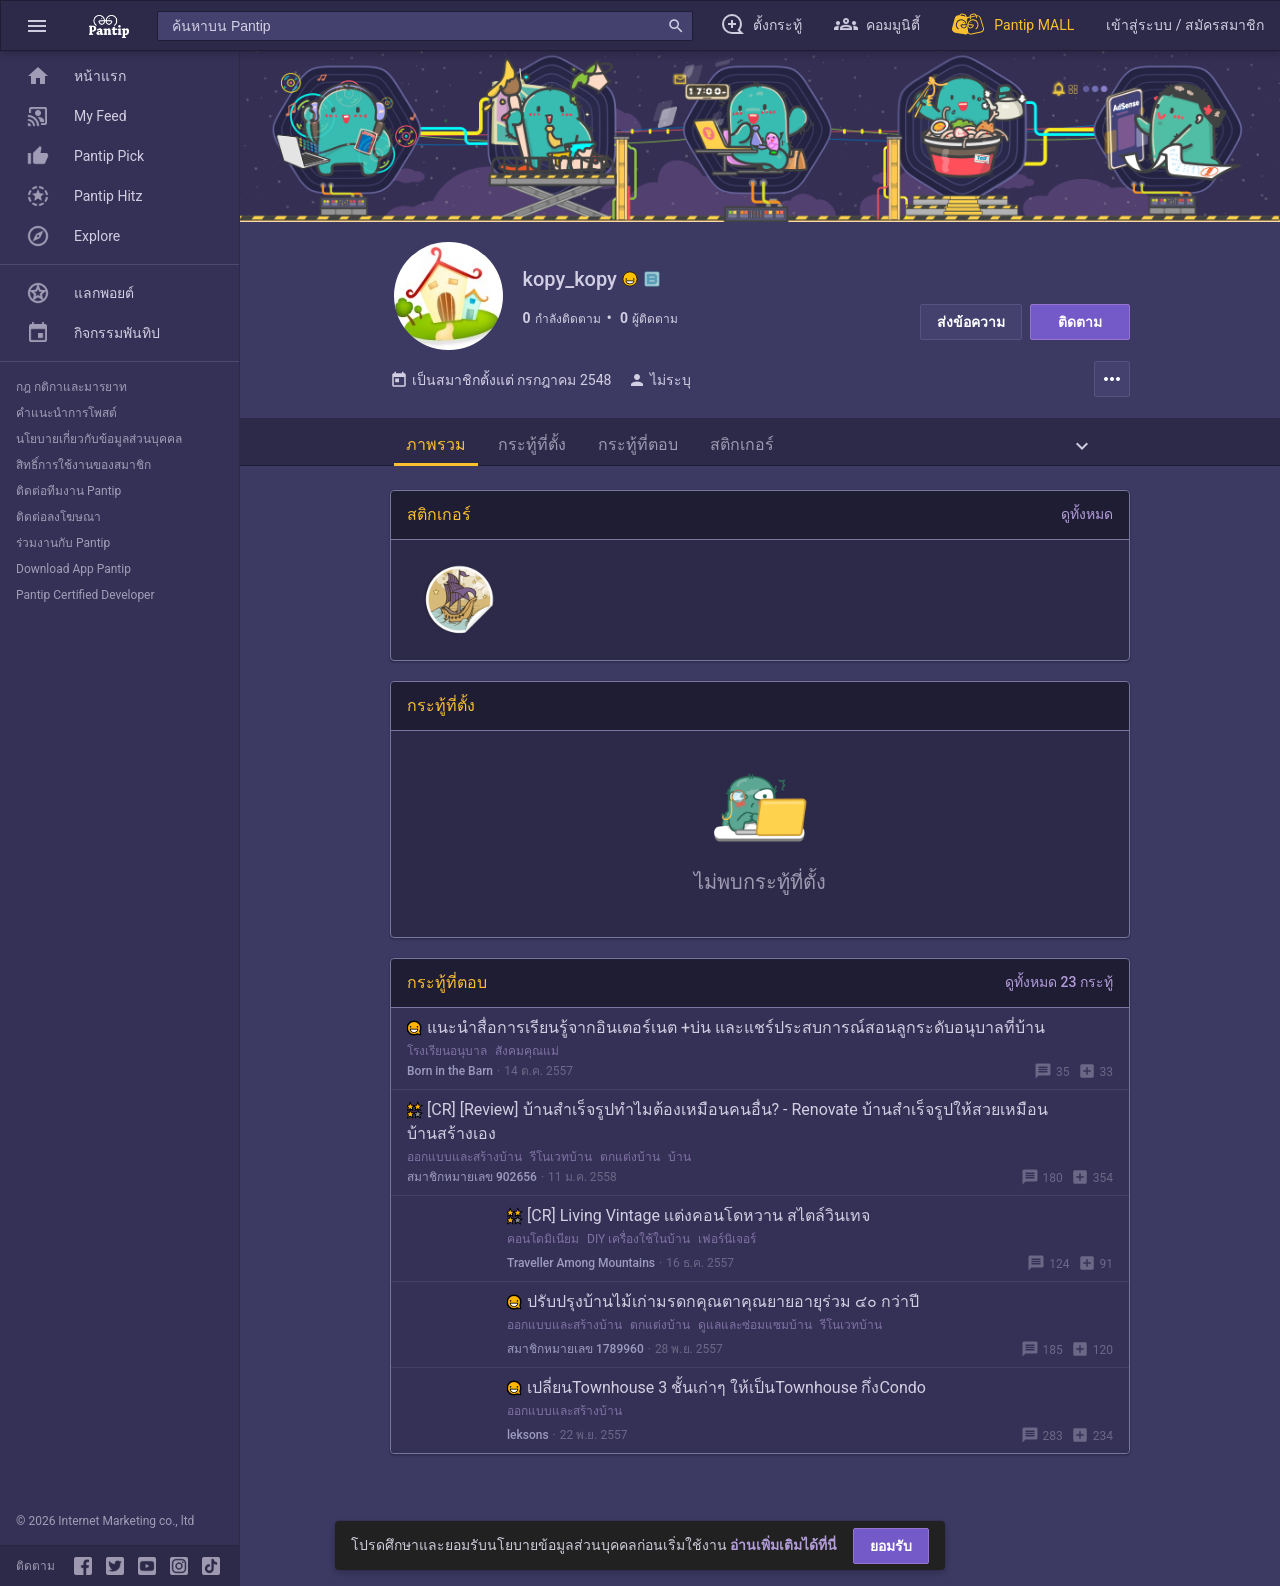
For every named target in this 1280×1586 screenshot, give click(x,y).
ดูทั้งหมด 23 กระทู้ (1059, 994)
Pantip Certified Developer (85, 595)
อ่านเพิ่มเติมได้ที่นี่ (783, 1545)
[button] (37, 25)
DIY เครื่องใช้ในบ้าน (638, 1251)
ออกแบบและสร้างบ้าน (464, 1169)
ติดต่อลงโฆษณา (58, 517)
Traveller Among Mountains (581, 1275)
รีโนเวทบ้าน (561, 1169)
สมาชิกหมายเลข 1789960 (575, 1361)
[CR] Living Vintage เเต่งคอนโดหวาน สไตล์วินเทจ (688, 1227)
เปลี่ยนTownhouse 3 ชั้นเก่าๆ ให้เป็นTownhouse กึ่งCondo (716, 1399)
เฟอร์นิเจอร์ (727, 1251)
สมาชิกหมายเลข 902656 (472, 1189)
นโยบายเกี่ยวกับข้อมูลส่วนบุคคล (99, 439)
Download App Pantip (73, 569)
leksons (528, 1447)
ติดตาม (1080, 322)
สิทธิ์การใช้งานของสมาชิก (83, 465)
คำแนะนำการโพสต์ (66, 413)
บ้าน (679, 1169)
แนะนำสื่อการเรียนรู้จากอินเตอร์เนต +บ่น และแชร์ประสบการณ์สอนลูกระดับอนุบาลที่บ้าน (726, 1039)
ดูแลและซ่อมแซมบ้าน (755, 1337)
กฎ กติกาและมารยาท (71, 387)
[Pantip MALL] (1013, 25)
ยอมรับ (891, 1546)
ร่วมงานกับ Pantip (63, 543)
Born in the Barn (450, 1083)
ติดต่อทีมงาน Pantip (68, 491)
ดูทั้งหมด (1087, 526)
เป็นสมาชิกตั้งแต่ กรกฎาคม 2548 (500, 392)
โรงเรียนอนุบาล (447, 1063)
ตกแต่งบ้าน (630, 1169)
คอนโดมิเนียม (543, 1251)
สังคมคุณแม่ (527, 1063)
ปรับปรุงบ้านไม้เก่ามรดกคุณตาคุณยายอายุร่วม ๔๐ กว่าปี (713, 1313)
